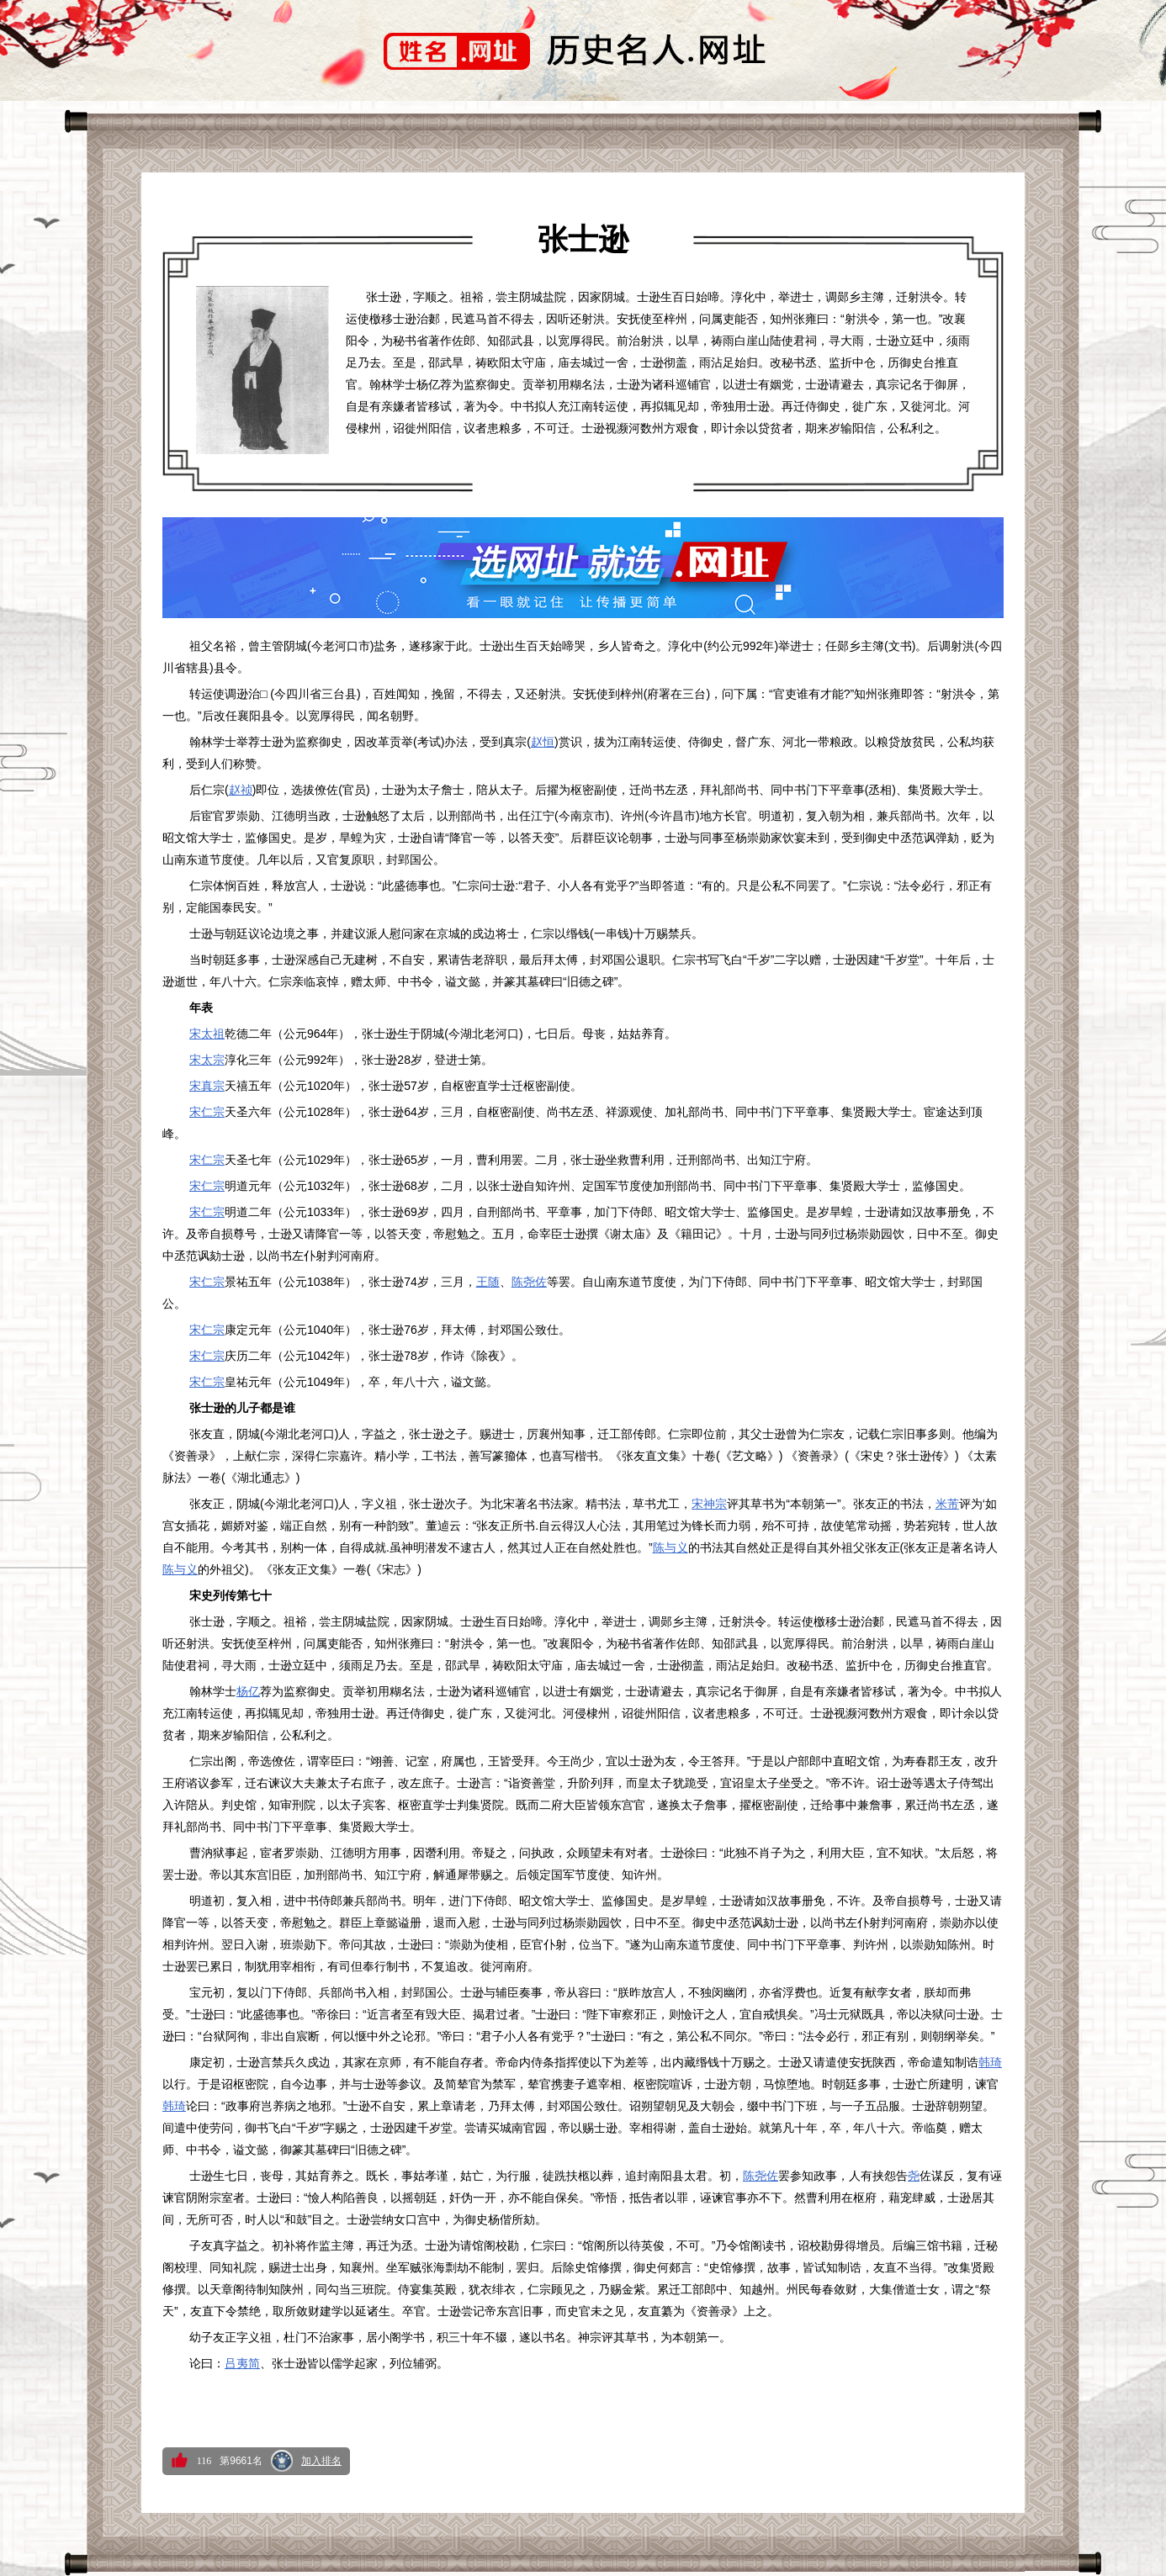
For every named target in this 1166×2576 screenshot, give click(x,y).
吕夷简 (242, 2363)
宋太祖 (207, 1033)
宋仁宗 (207, 1112)
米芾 (947, 1503)
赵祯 (240, 789)
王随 (488, 1281)
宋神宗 (709, 1503)
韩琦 (990, 2062)
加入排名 (321, 2461)
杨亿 (248, 1691)
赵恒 (542, 741)
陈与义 (670, 1547)
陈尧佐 (529, 1281)
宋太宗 (207, 1059)
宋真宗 (207, 1085)
